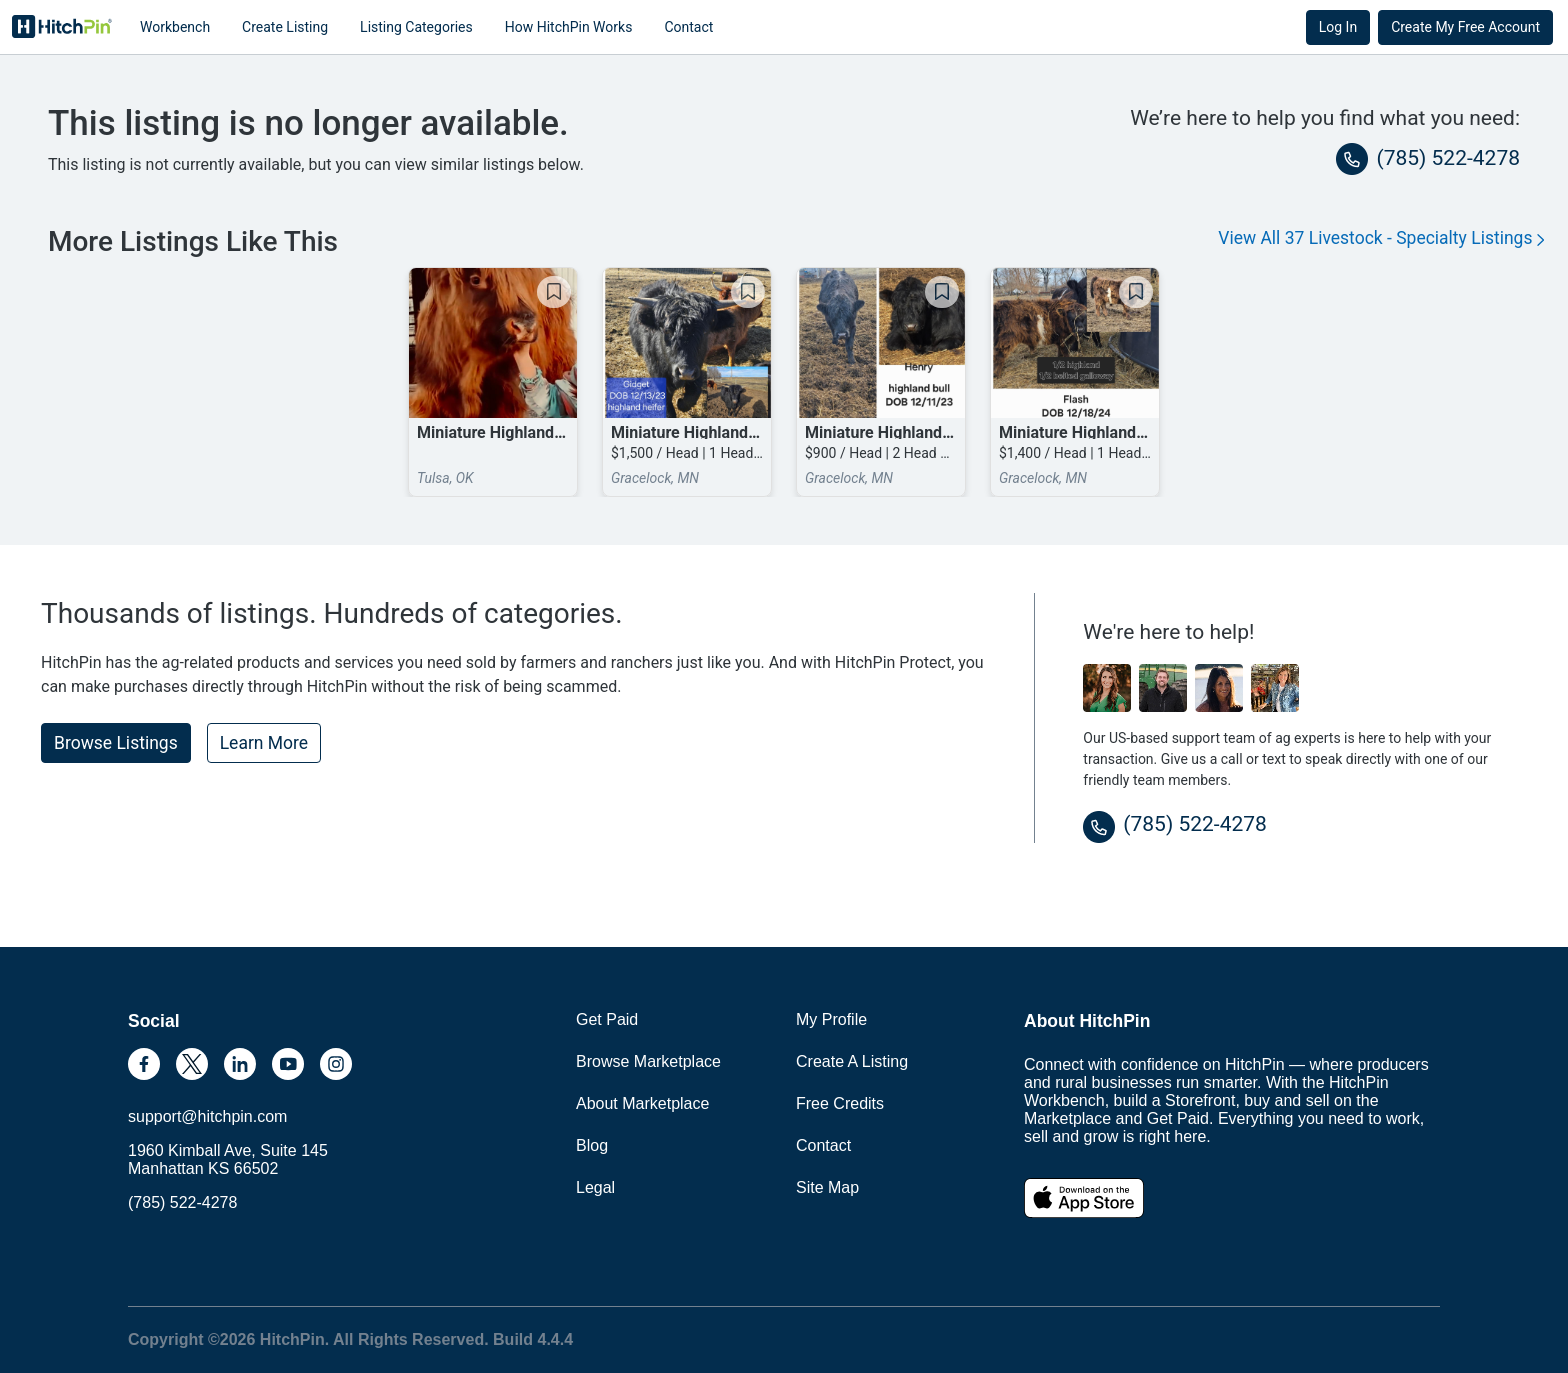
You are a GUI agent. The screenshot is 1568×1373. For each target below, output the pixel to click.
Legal (595, 1187)
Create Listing (285, 27)
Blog (592, 1145)
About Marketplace (642, 1103)
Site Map (827, 1187)
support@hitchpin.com (207, 1116)
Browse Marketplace (648, 1061)
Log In (1338, 27)
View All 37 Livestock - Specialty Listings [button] (1381, 238)
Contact (688, 27)
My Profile (831, 1019)
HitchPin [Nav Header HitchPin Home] (62, 27)
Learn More (264, 743)
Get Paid (607, 1019)
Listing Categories (416, 27)
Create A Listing (852, 1061)
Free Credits (840, 1103)
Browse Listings (116, 743)
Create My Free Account (1465, 27)
